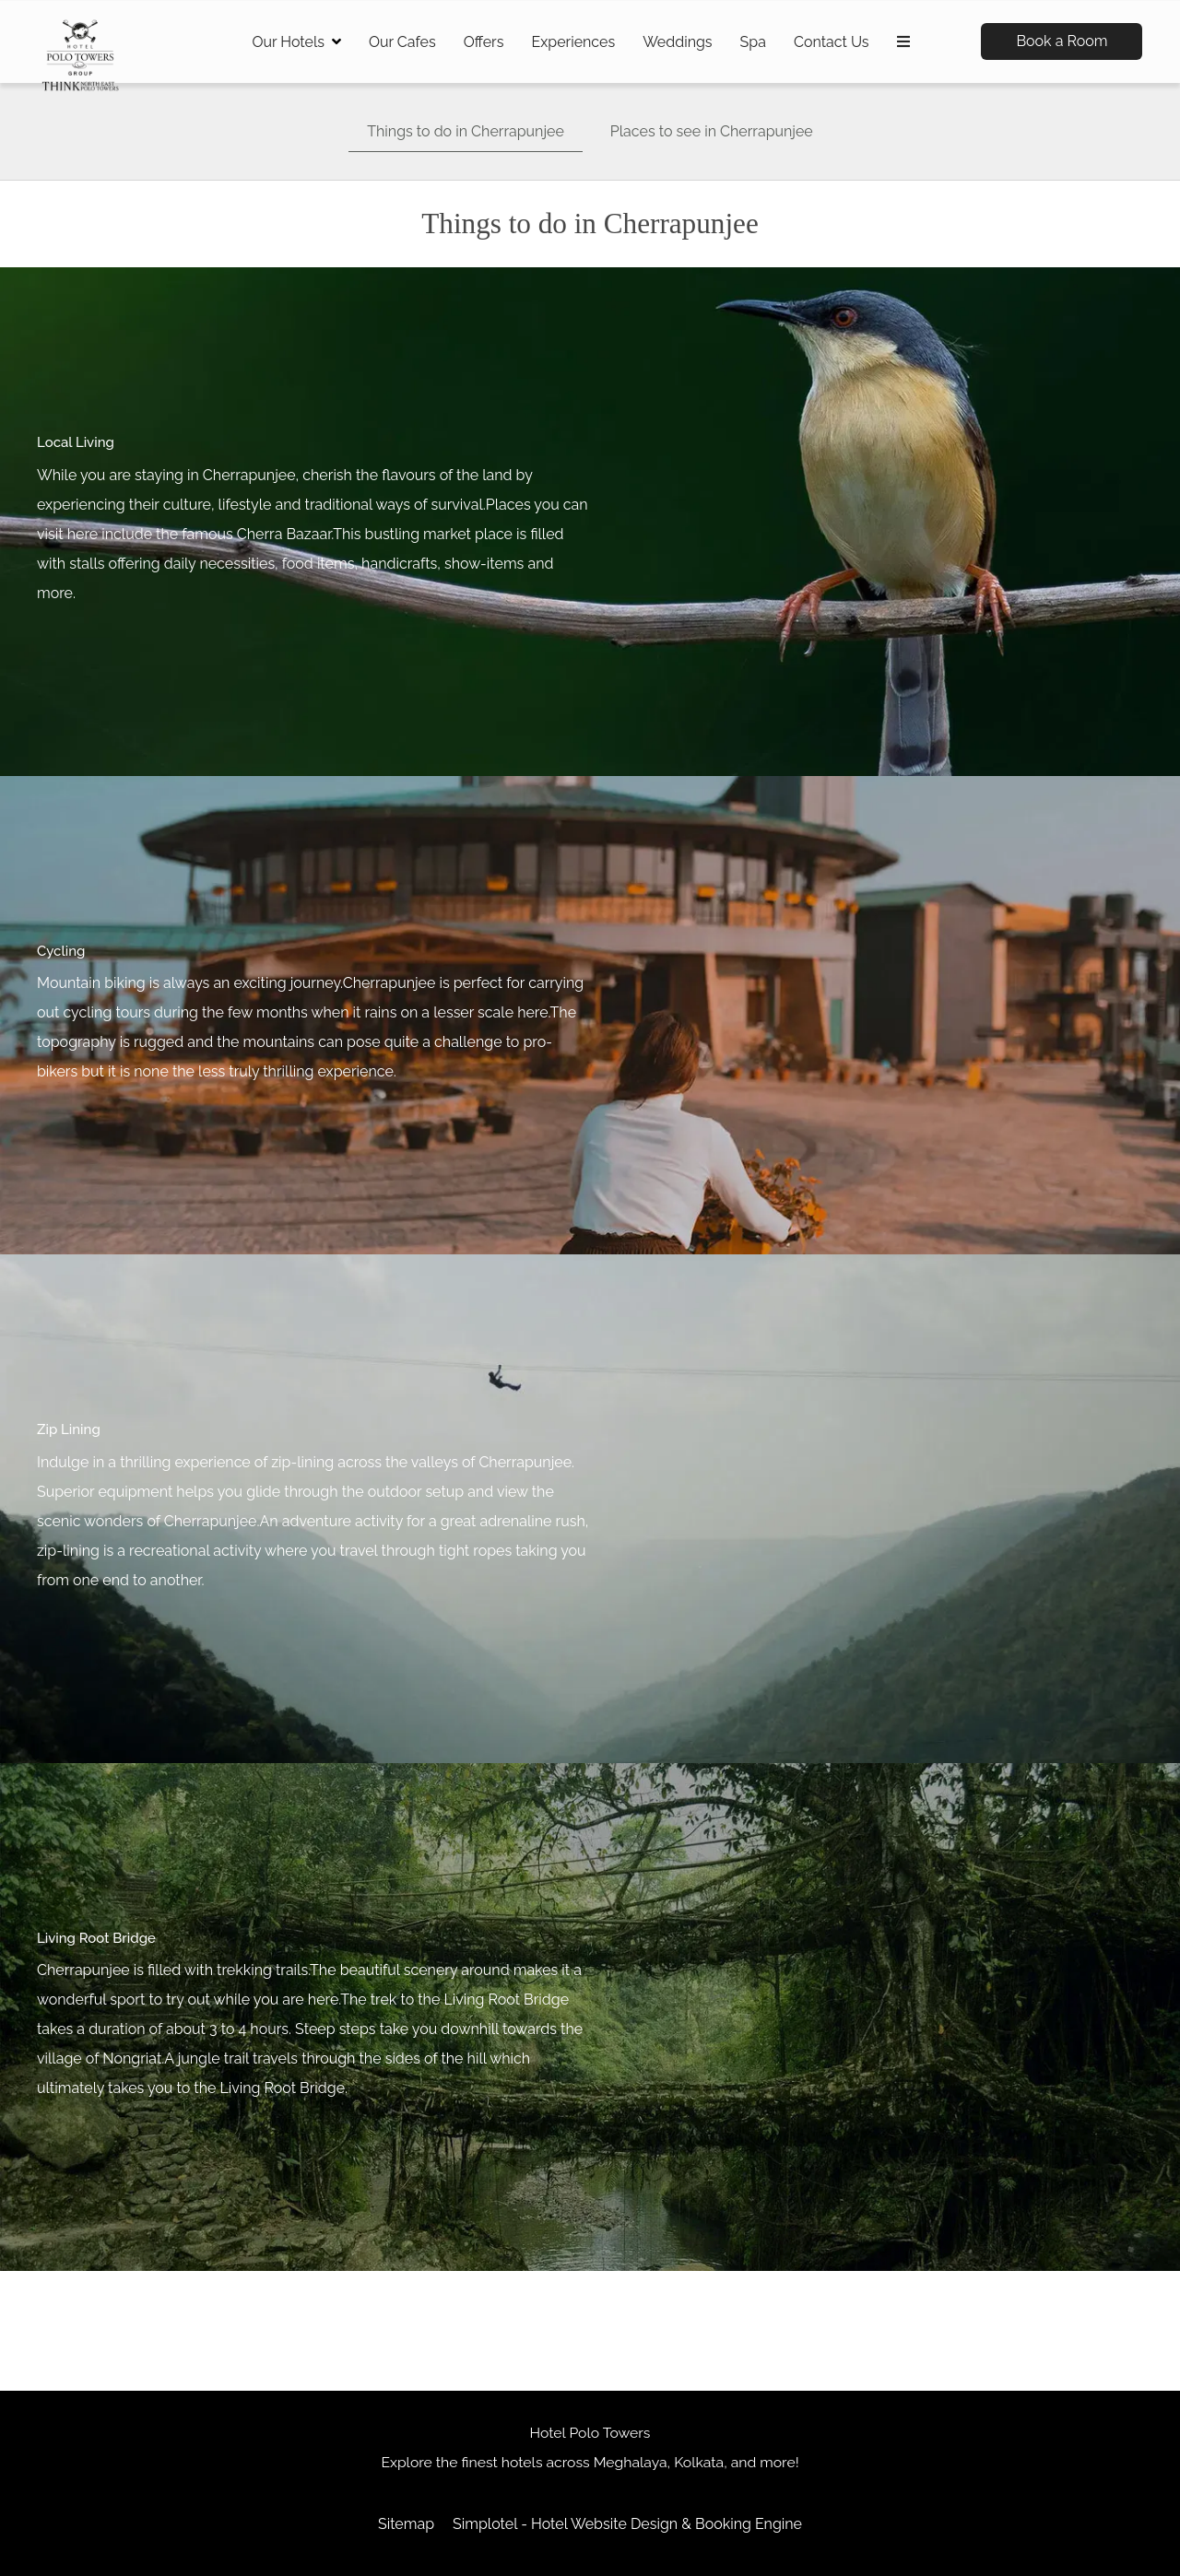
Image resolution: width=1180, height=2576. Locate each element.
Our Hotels (296, 42)
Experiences (573, 42)
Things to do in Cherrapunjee (465, 131)
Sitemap (406, 2524)
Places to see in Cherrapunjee (711, 131)
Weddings (677, 42)
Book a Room (1061, 41)
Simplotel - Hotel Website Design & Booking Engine (627, 2524)
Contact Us (831, 42)
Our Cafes (402, 42)
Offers (484, 42)
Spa (753, 42)
